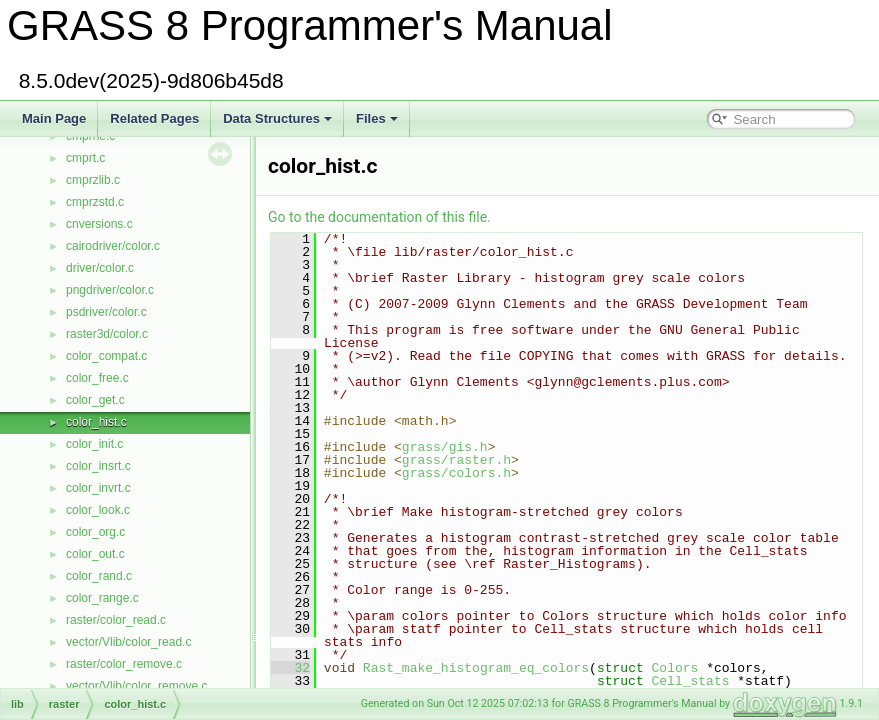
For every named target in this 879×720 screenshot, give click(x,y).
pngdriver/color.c (110, 290)
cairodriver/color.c (113, 246)
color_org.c (95, 532)
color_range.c (102, 598)
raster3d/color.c (107, 334)
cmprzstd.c (95, 202)
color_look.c (98, 510)
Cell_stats (690, 681)
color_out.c (95, 554)
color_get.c (95, 400)
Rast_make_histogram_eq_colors (476, 668)
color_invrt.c (98, 488)
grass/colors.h (456, 473)
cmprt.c (85, 158)
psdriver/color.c (106, 312)
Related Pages (154, 118)
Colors (674, 668)
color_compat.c (106, 356)
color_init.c (94, 444)
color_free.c (97, 378)
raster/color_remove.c (124, 664)
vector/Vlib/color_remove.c (136, 686)
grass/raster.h (456, 460)
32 (290, 668)
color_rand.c (99, 576)
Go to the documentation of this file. (379, 217)
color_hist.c (96, 422)
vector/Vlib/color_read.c (128, 642)
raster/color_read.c (116, 620)
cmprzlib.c (93, 180)
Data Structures (277, 118)
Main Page (54, 118)
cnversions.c (99, 224)
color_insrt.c (98, 466)
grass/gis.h (445, 447)
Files (377, 118)
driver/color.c (100, 268)
